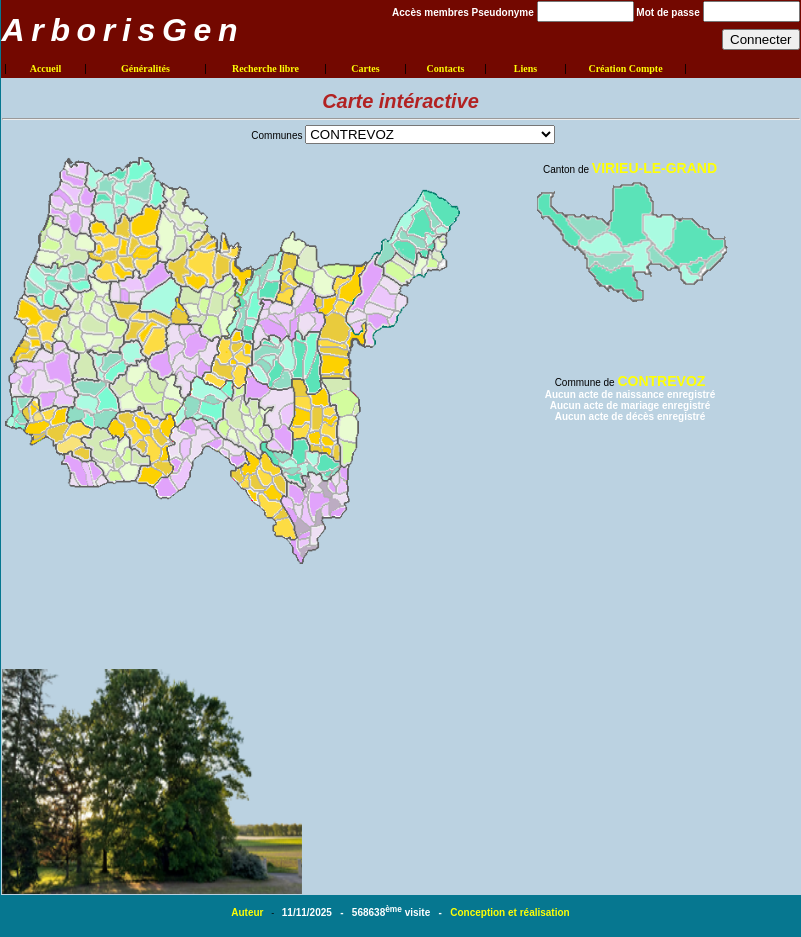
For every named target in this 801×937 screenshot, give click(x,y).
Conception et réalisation (509, 912)
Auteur (248, 912)
